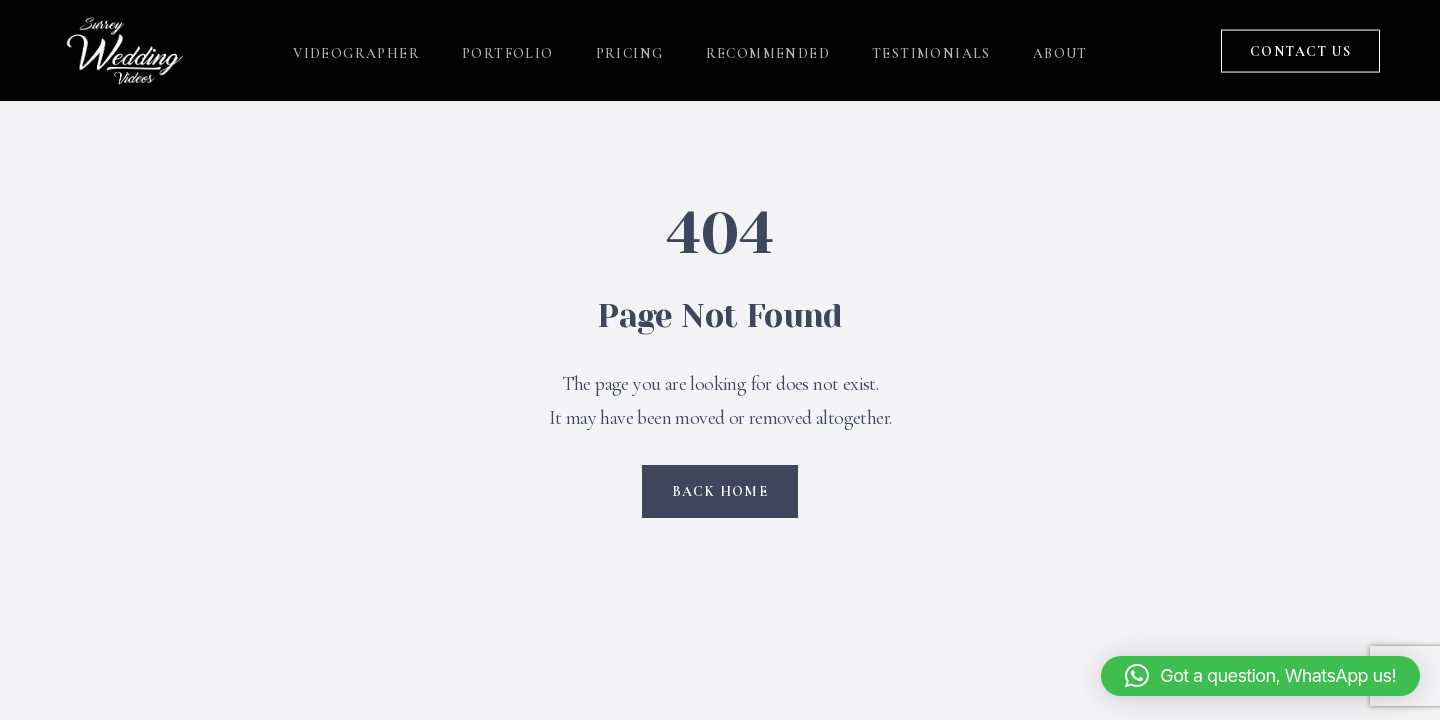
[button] (1260, 676)
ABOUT (1060, 50)
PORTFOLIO (508, 50)
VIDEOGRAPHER (356, 50)
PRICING (630, 50)
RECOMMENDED (768, 50)
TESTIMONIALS (931, 50)
